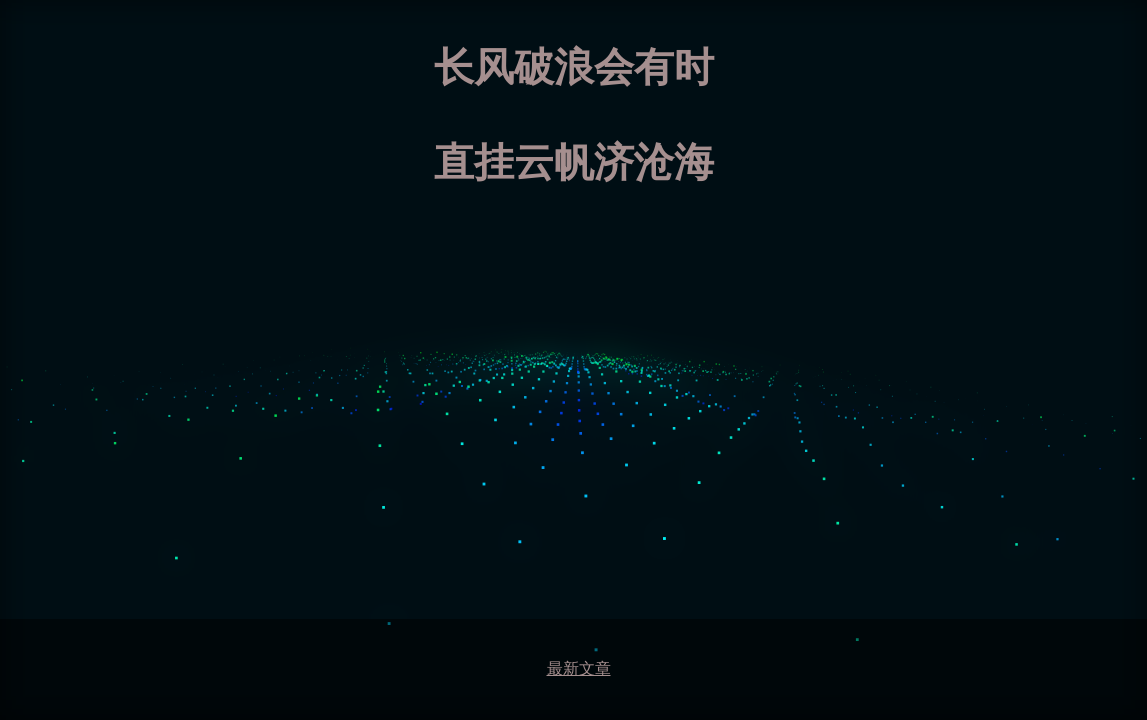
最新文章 (579, 668)
